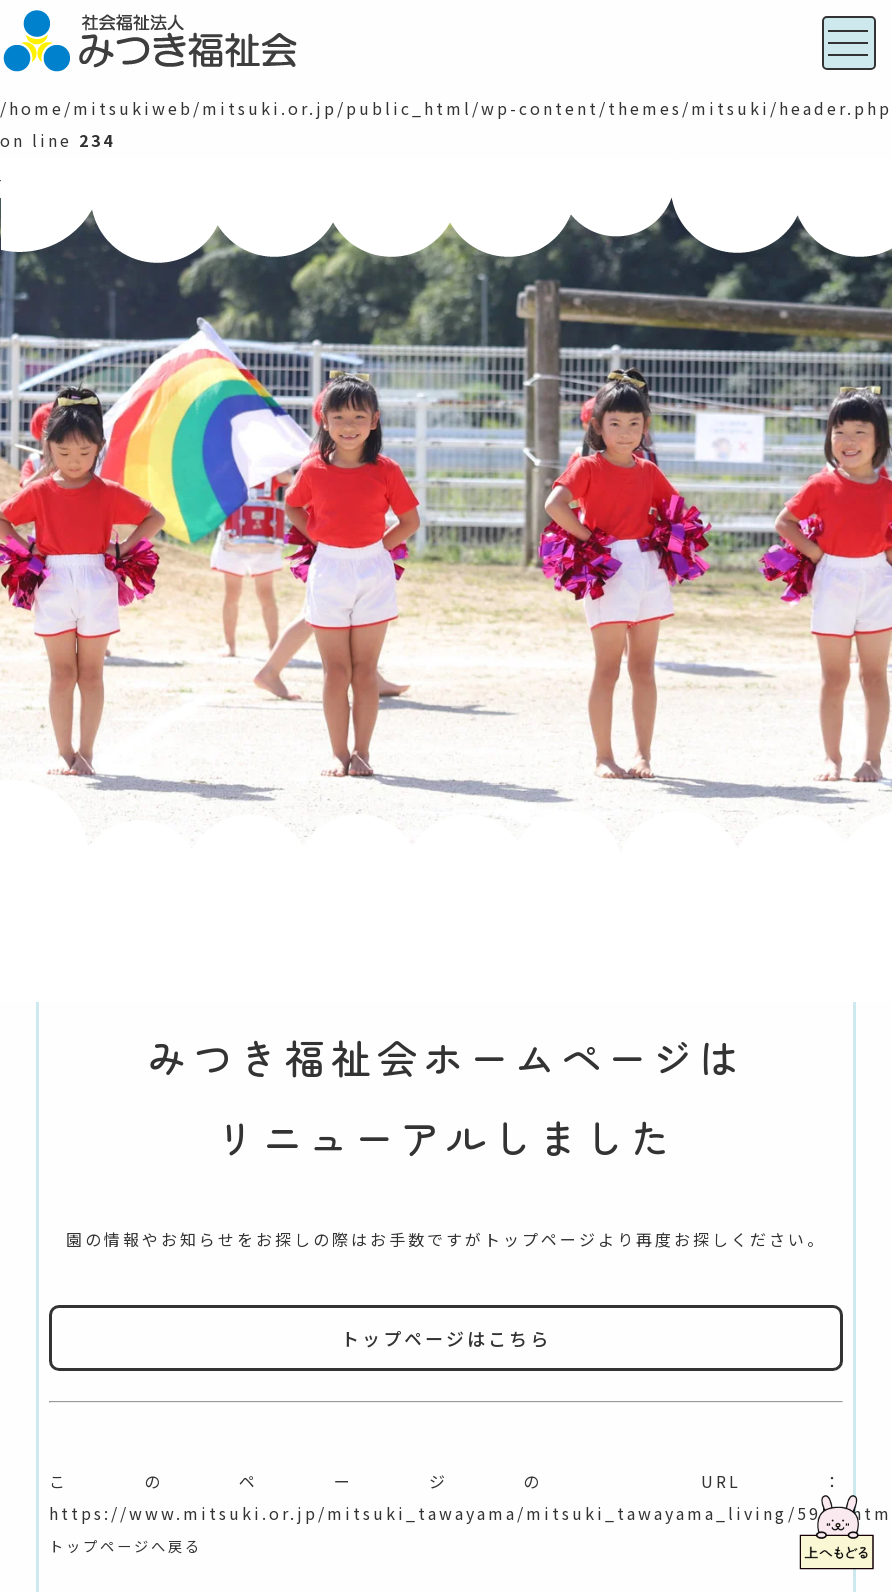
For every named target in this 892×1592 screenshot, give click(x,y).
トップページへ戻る (134, 1545)
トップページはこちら (446, 1338)
